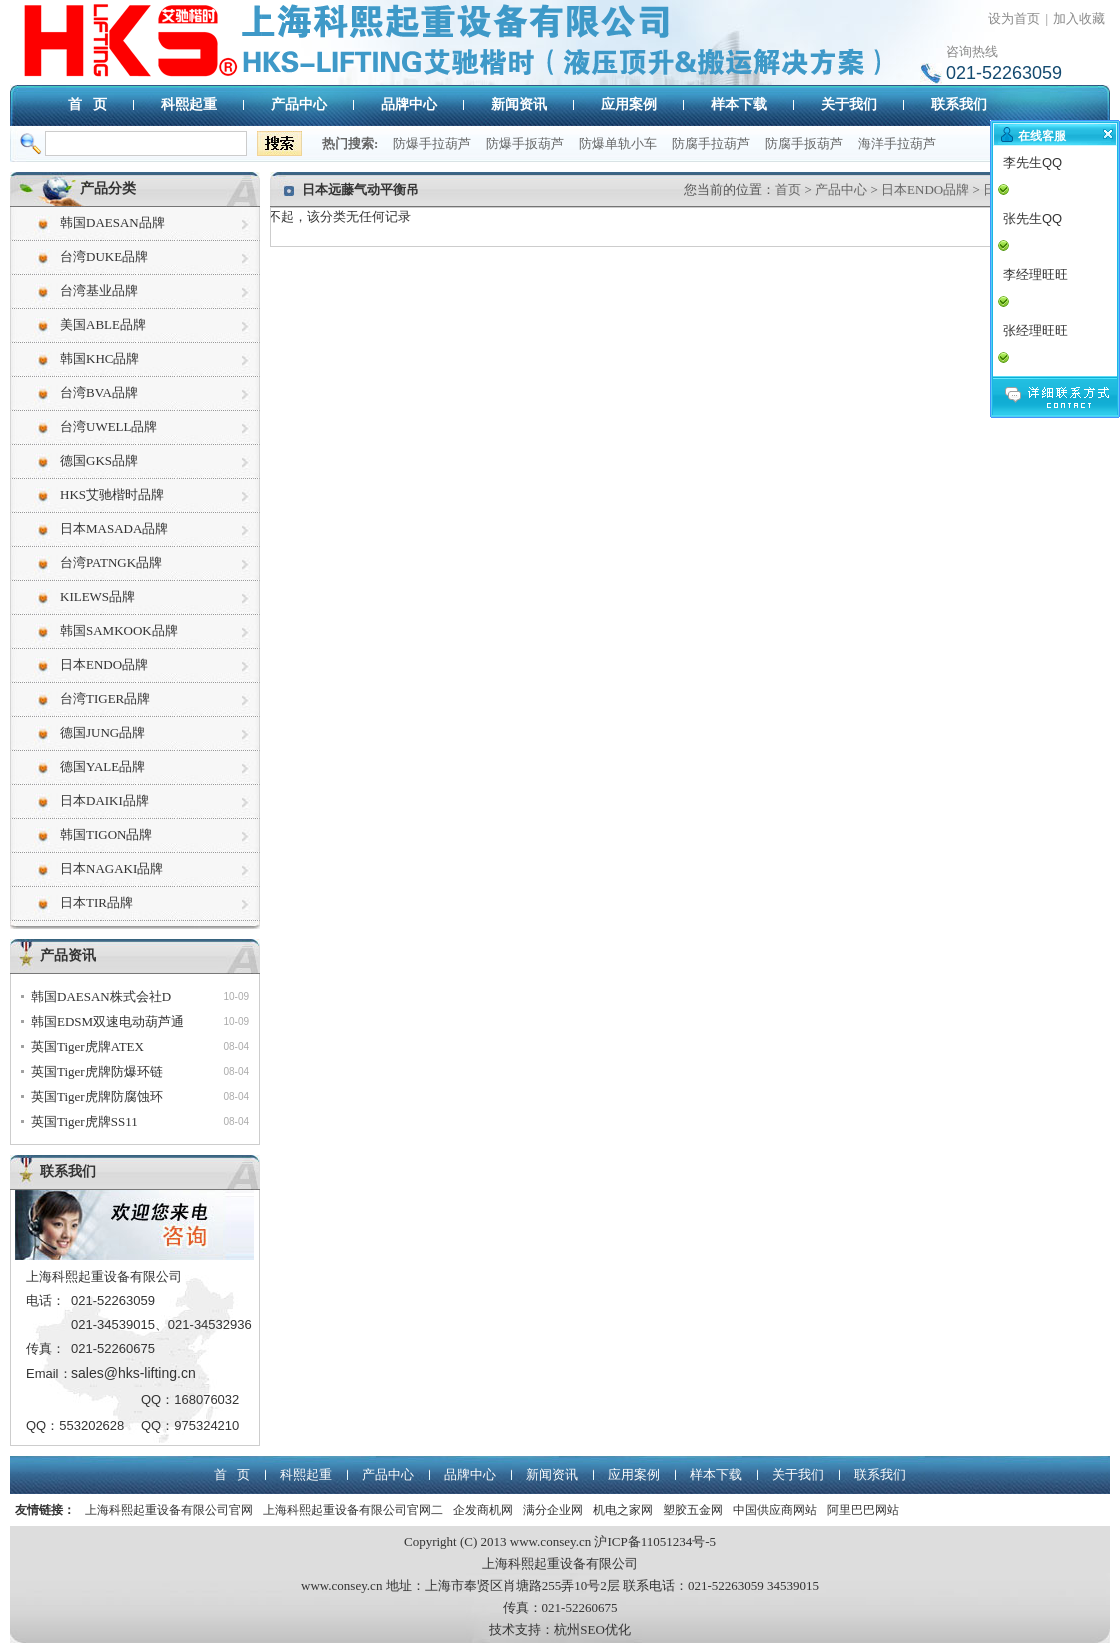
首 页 (87, 104)
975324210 (206, 1425)
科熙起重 (189, 104)
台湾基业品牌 (99, 290)
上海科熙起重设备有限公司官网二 (353, 1510)
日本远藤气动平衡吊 (360, 189)
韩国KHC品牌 (99, 358)
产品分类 (108, 188)
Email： (48, 1373)
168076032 (206, 1399)
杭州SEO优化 (592, 1629)
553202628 (91, 1425)
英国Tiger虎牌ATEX (87, 1046)
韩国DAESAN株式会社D (101, 996)
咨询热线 (972, 51)
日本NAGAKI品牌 (111, 868)
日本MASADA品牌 (114, 528)
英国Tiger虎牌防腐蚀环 (97, 1096)
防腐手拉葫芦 (711, 143)
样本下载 (739, 104)
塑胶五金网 (693, 1510)
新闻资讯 (519, 104)
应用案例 (629, 104)
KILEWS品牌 (97, 596)
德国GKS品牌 (99, 460)
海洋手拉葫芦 (897, 143)
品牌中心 (409, 104)
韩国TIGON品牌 (106, 834)
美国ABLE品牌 (103, 324)
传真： (45, 1348)
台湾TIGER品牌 (105, 698)
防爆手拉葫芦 (432, 143)
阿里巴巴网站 (863, 1510)
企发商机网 (483, 1510)
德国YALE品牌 (102, 766)
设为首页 (1014, 18)
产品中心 (299, 104)
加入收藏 (1079, 18)
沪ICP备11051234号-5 (655, 1541)
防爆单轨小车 (618, 143)
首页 (788, 189)
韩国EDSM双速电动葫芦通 (107, 1021)
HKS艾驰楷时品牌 (112, 494)
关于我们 (849, 104)
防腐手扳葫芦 (804, 143)
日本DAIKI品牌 (104, 800)
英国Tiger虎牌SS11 (84, 1121)
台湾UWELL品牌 (108, 426)
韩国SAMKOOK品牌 (119, 630)
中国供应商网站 (775, 1510)
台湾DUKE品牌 (104, 256)
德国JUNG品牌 (102, 732)
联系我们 (959, 104)
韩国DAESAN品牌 (112, 222)
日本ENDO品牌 (104, 664)
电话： (45, 1300)
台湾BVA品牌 (99, 392)
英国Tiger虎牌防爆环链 (97, 1071)
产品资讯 (68, 955)
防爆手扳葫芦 (525, 143)
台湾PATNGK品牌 (111, 562)
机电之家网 (623, 1510)
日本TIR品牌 (96, 902)
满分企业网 (553, 1510)
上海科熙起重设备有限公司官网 (169, 1510)
